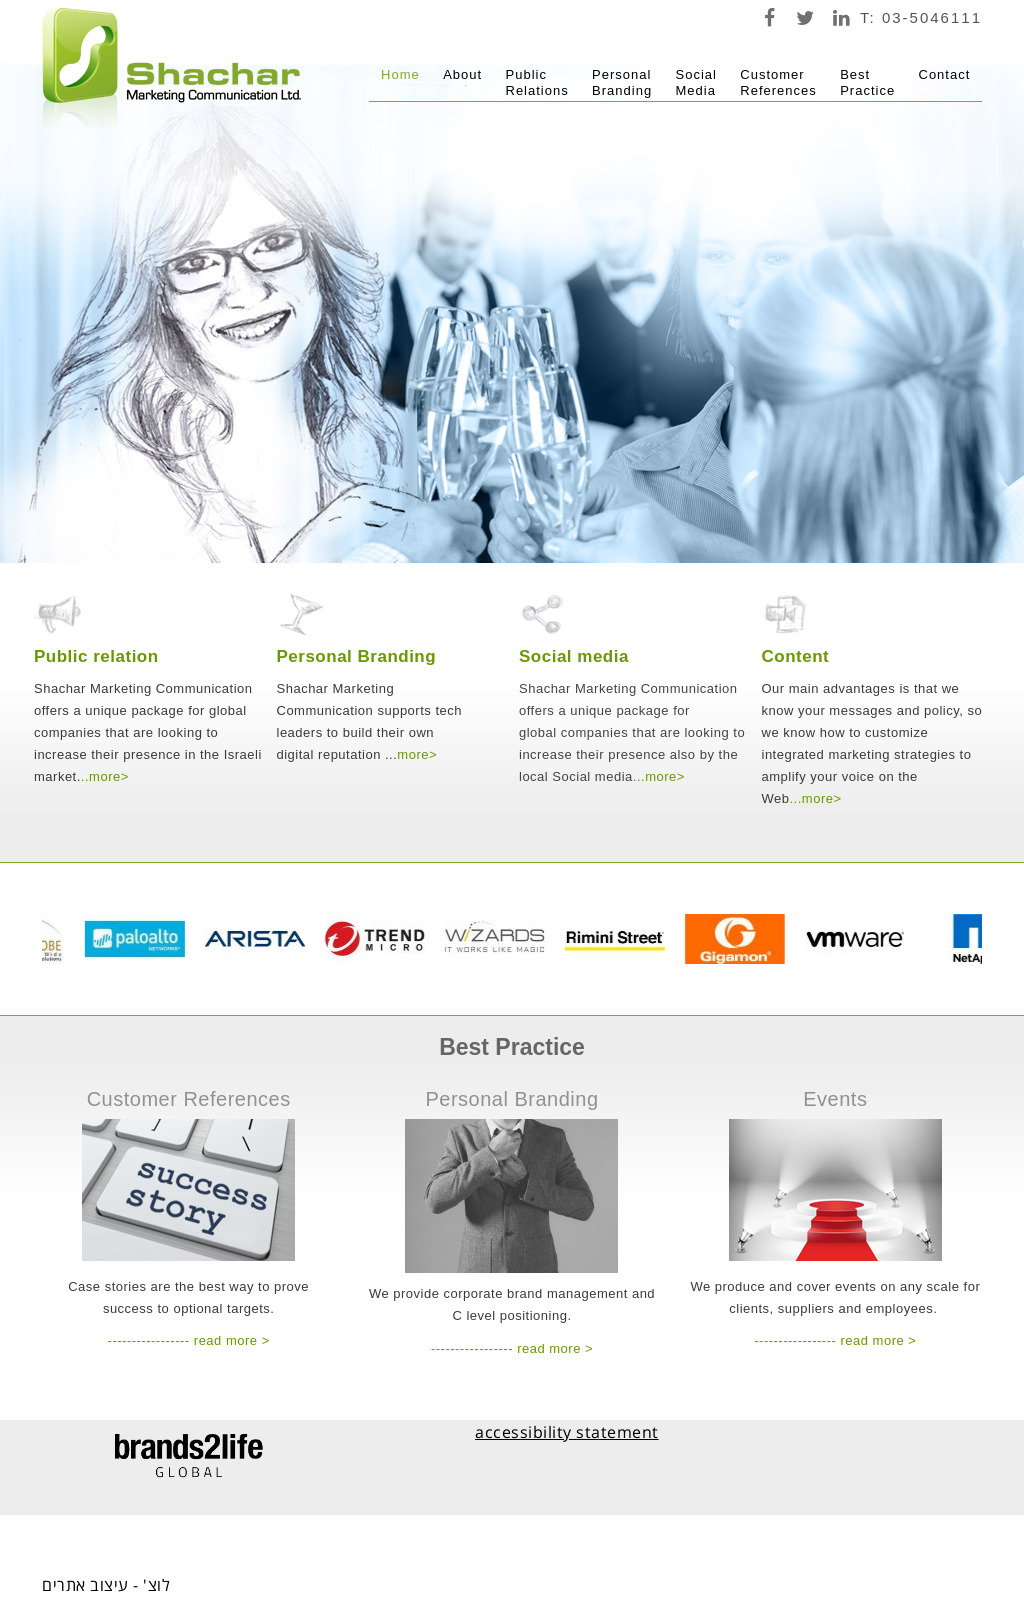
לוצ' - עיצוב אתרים (106, 1585)
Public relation (96, 656)
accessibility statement (567, 1432)
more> (109, 776)
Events (835, 1099)
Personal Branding (357, 656)
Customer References (189, 1099)
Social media (574, 656)
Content (796, 656)
